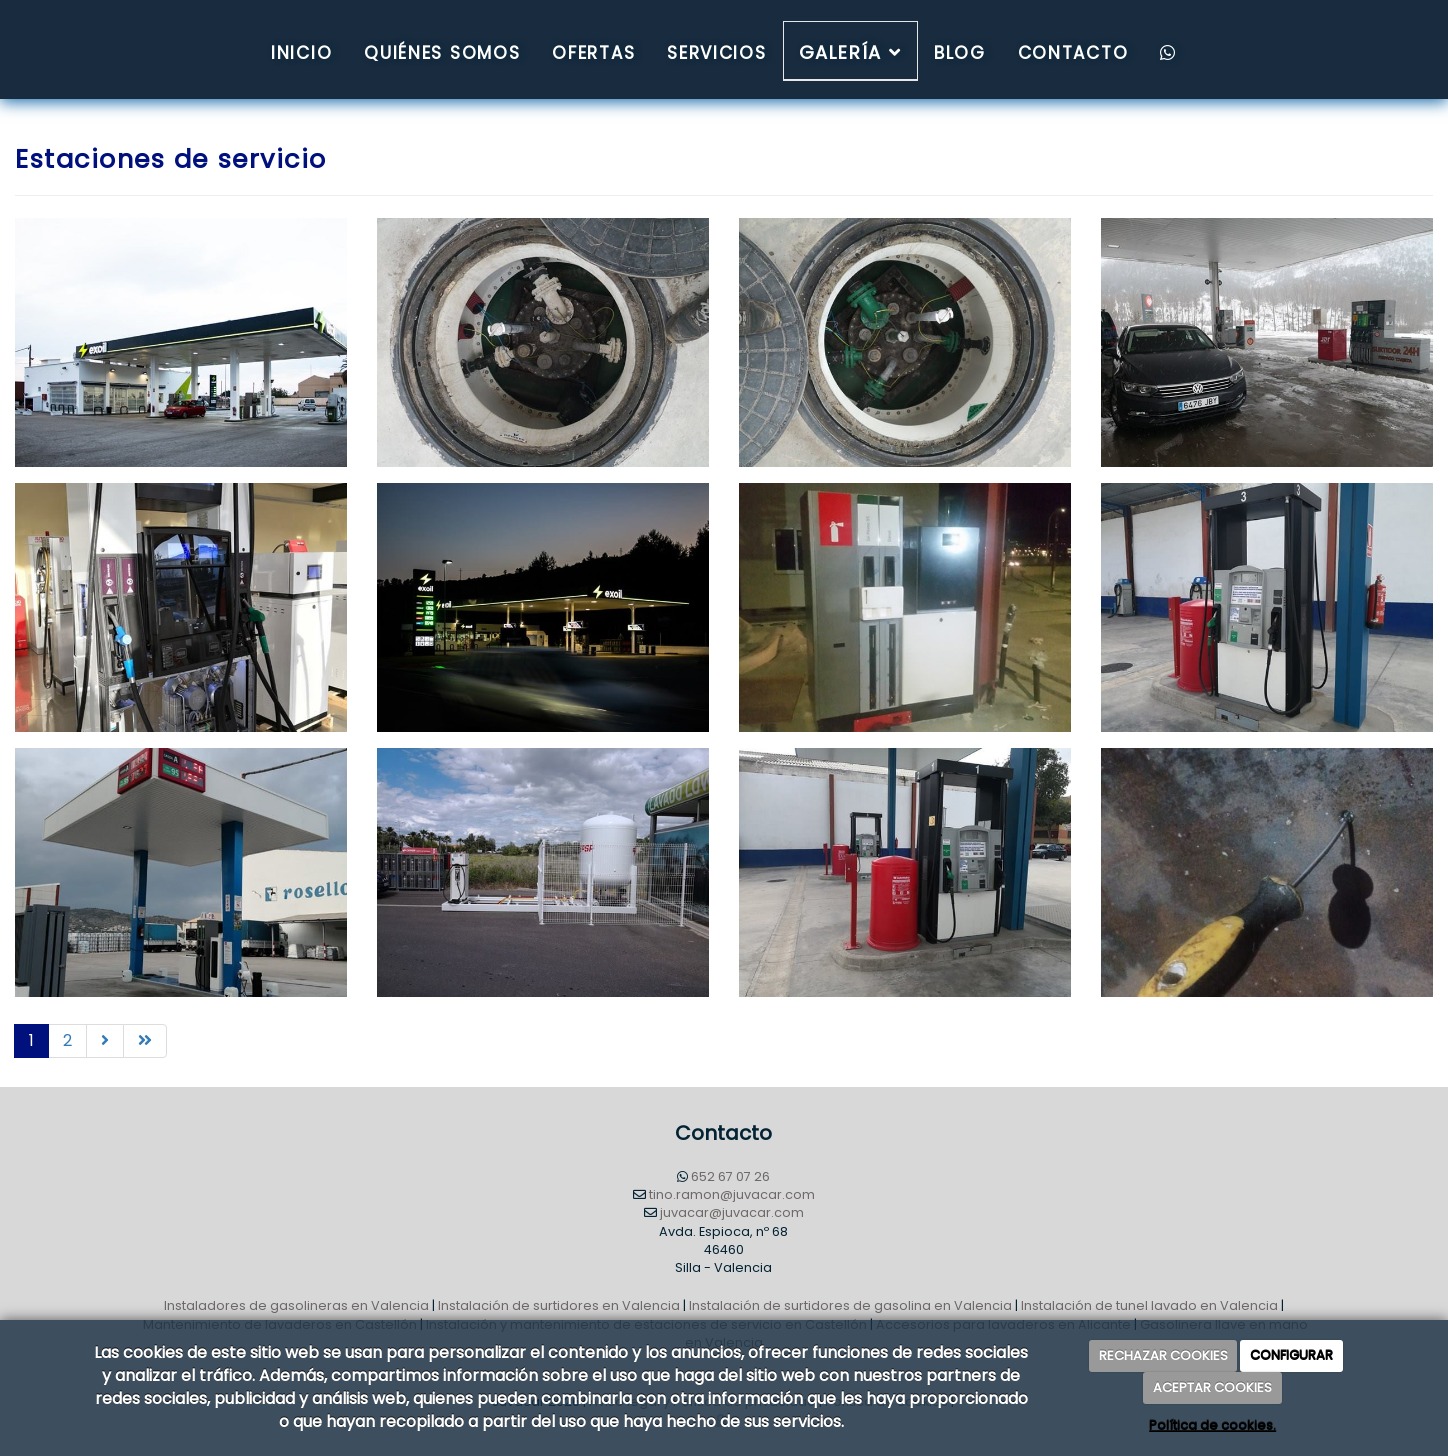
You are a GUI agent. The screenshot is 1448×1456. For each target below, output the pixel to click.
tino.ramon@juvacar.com (732, 1194)
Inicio (301, 53)
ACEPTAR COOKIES (1212, 1387)
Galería (850, 52)
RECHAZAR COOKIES (1163, 1355)
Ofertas (593, 53)
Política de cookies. (1212, 1425)
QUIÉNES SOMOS (442, 53)
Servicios (716, 53)
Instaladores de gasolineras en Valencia (296, 1305)
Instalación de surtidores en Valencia (559, 1305)
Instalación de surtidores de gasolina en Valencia (850, 1305)
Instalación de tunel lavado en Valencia (1149, 1305)
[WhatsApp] (1168, 51)
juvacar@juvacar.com (732, 1212)
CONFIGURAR (1291, 1355)
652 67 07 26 (730, 1176)
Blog (960, 53)
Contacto (1073, 53)
